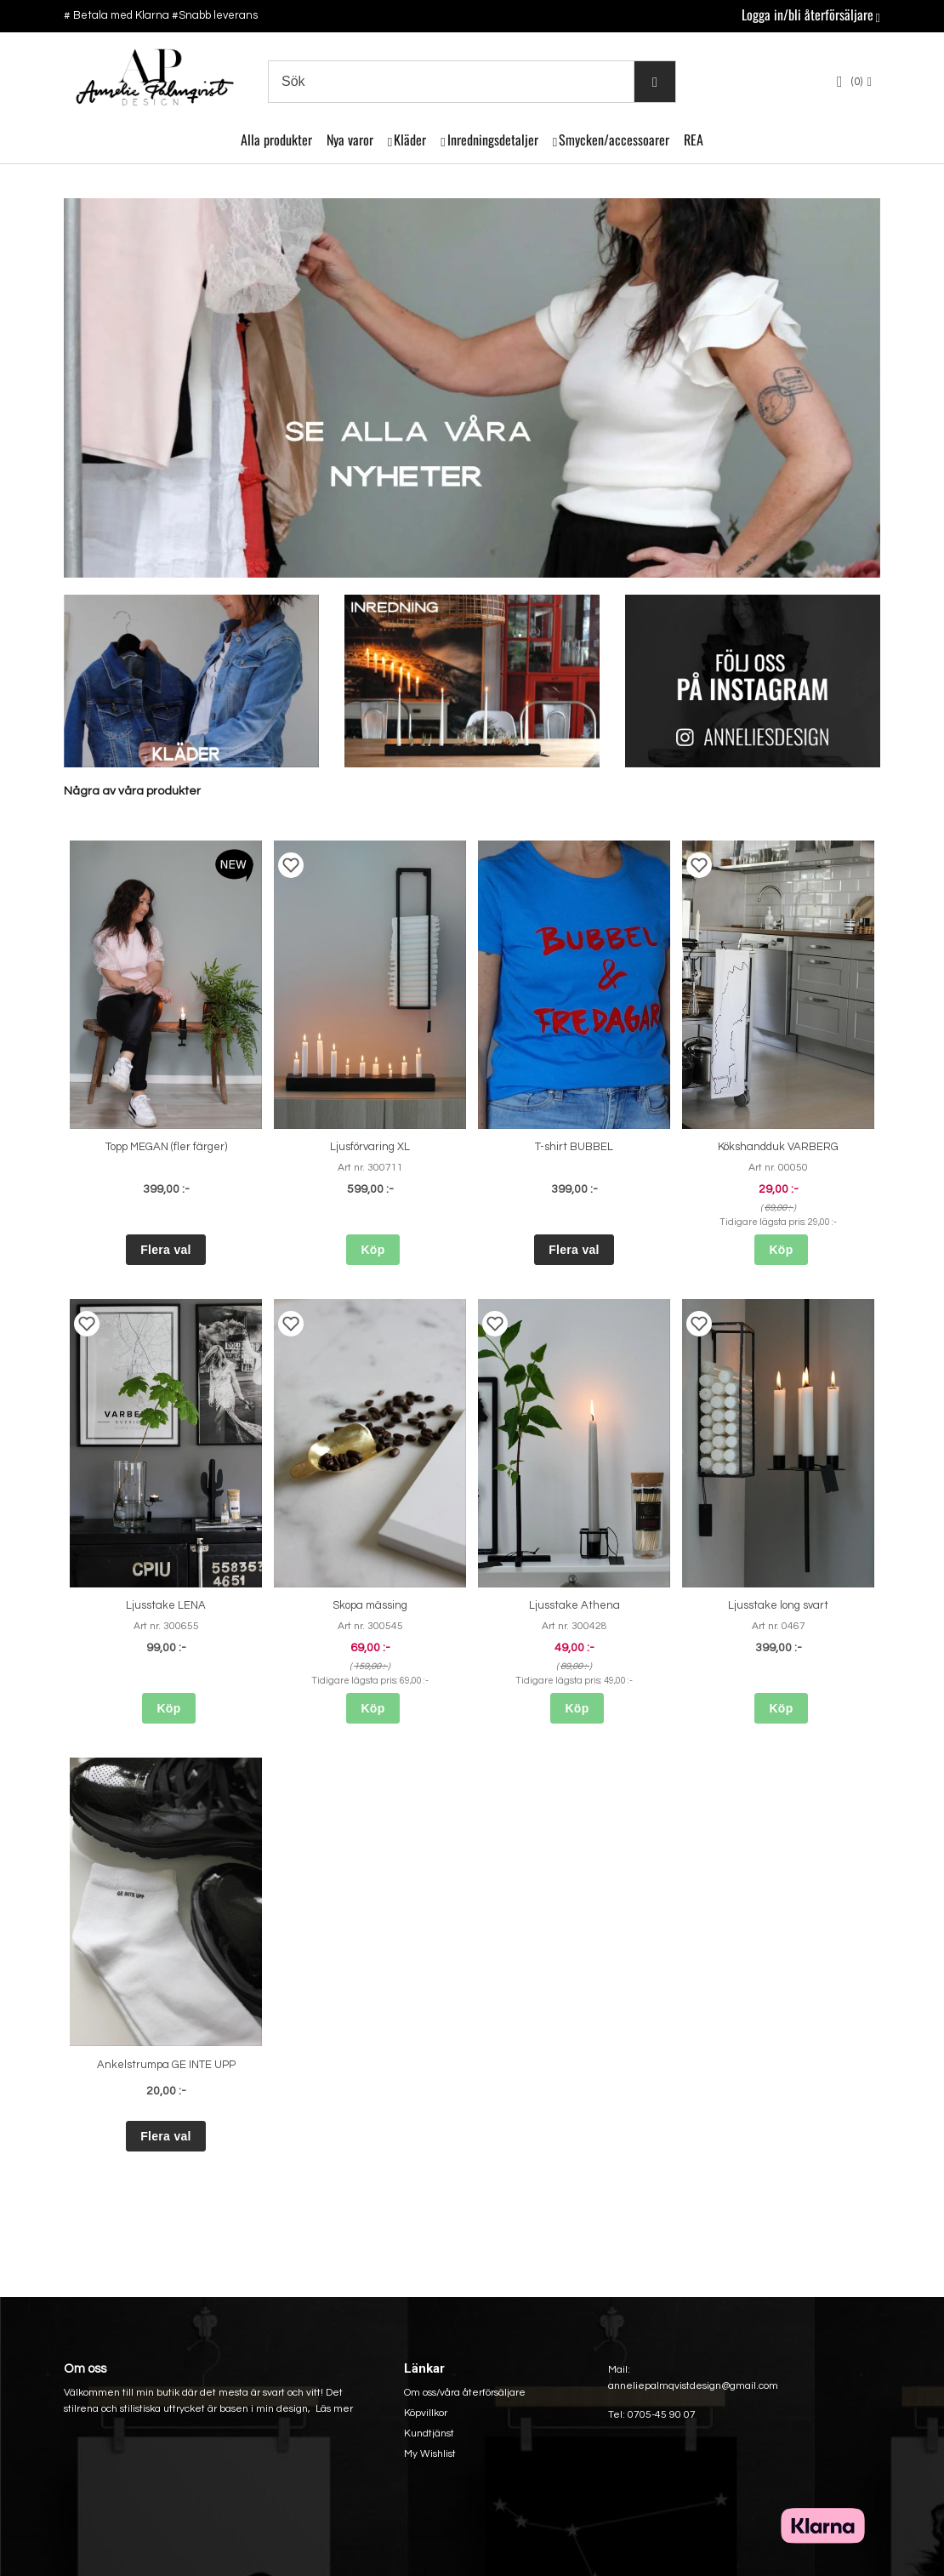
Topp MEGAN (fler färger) (166, 1147)
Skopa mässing (370, 1605)
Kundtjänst (429, 2433)
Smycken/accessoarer (614, 139)
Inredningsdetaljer (492, 139)
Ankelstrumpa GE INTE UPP (166, 2065)
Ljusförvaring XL (370, 1147)
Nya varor (350, 139)
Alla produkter (276, 139)
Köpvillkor (425, 2413)
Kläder (410, 139)
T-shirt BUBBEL (574, 1147)
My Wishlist (430, 2453)
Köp (372, 1250)
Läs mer (334, 2408)
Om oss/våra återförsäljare (465, 2392)
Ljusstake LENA (166, 1605)
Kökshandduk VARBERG (778, 1147)
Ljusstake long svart (778, 1605)
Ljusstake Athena (574, 1605)
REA (693, 139)
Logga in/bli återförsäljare (807, 14)
